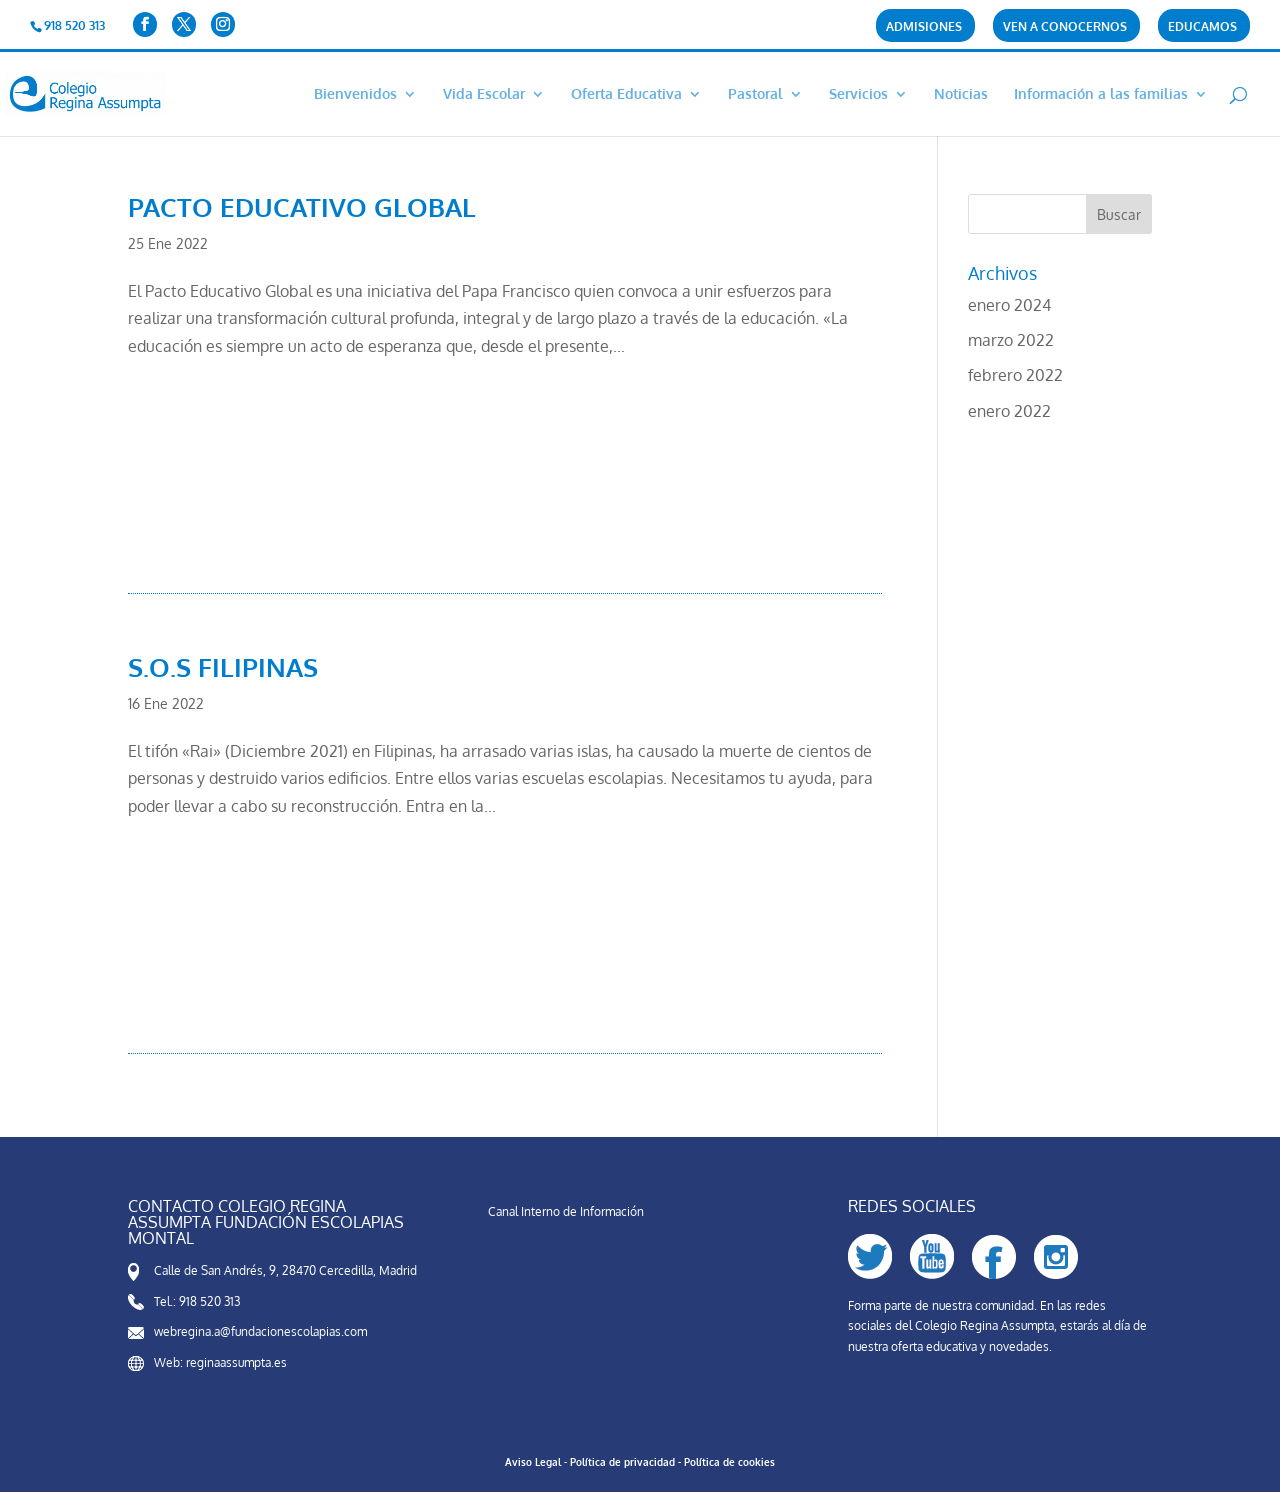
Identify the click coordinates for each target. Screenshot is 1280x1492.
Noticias (961, 94)
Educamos (1202, 27)
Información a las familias (1101, 94)
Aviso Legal (533, 1462)
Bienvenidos (355, 94)
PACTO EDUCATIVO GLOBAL (302, 206)
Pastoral (755, 94)
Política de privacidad (622, 1462)
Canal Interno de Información (566, 1211)
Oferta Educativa (626, 94)
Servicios (858, 94)
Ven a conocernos (1065, 27)
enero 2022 (1009, 411)
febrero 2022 (1015, 375)
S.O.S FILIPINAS (223, 666)
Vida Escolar (484, 94)
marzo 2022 (1011, 340)
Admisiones (924, 27)
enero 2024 (1009, 305)
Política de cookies (729, 1462)
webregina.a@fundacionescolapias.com (260, 1331)
